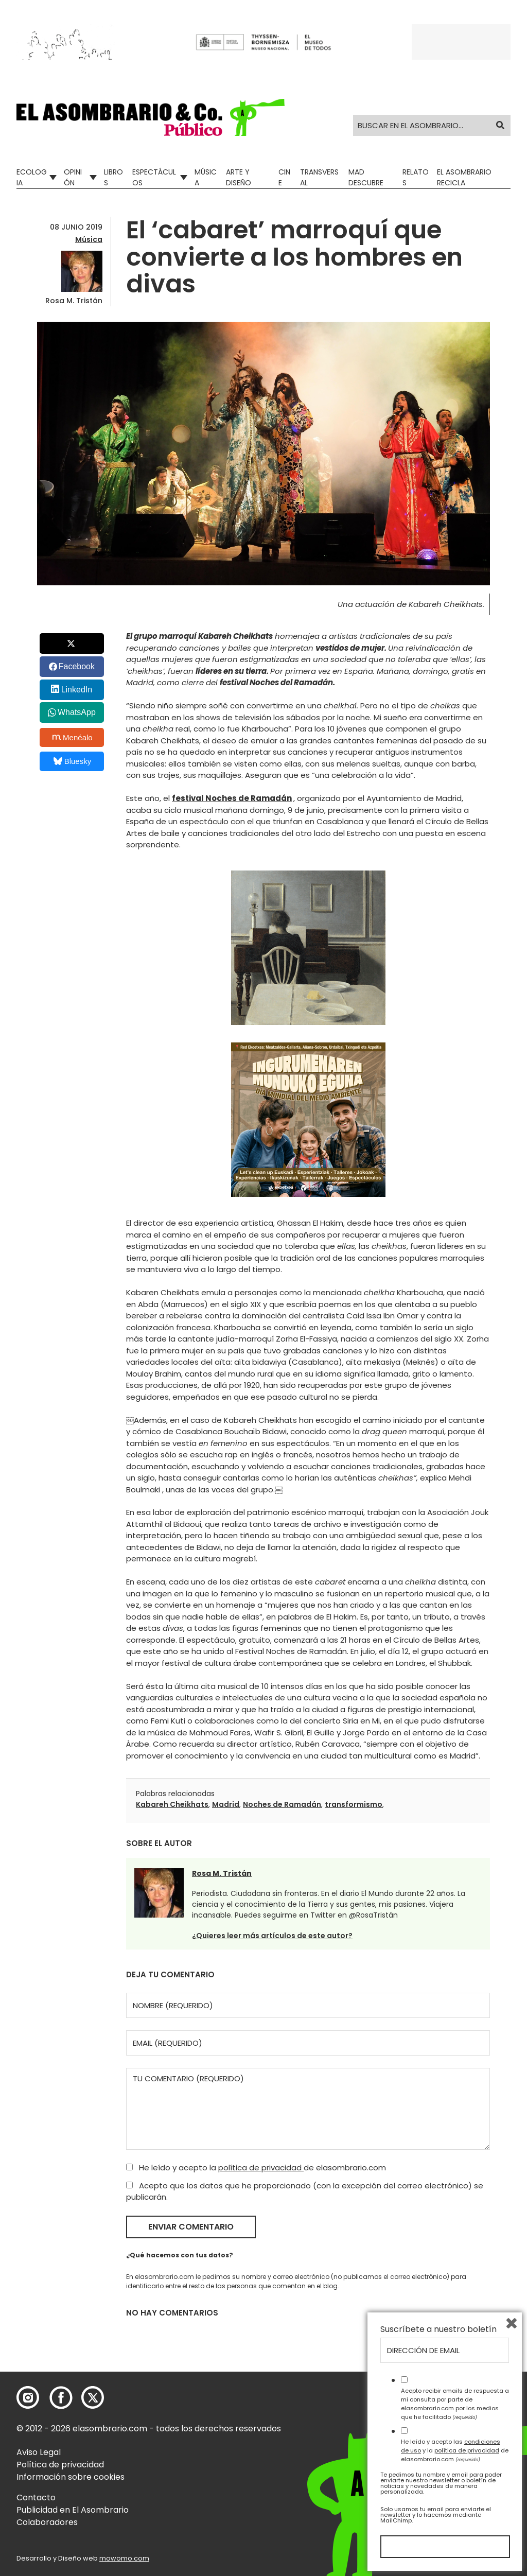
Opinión (73, 177)
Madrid (225, 1804)
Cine (284, 177)
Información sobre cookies (70, 2477)
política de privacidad (261, 2167)
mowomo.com (124, 2558)
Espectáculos (154, 177)
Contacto (36, 2497)
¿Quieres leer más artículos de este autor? (272, 1935)
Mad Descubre (365, 177)
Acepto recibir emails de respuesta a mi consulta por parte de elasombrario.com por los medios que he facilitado (455, 2404)
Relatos (415, 177)
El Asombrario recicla (464, 177)
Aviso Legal (38, 2452)
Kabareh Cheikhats (172, 1804)
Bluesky (72, 761)
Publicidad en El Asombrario (72, 2510)
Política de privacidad (60, 2464)
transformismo (353, 1804)
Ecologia (31, 177)
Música (206, 177)
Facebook (77, 666)
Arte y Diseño (238, 177)
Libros (113, 177)
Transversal (319, 177)
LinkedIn (77, 689)
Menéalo (72, 737)
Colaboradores (47, 2522)
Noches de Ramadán (282, 1804)
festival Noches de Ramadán (232, 798)
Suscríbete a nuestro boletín (438, 2329)
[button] (150, 117)
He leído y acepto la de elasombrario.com (256, 2167)
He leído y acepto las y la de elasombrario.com (454, 2450)
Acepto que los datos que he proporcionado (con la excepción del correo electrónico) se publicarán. (304, 2191)
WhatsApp (77, 712)
